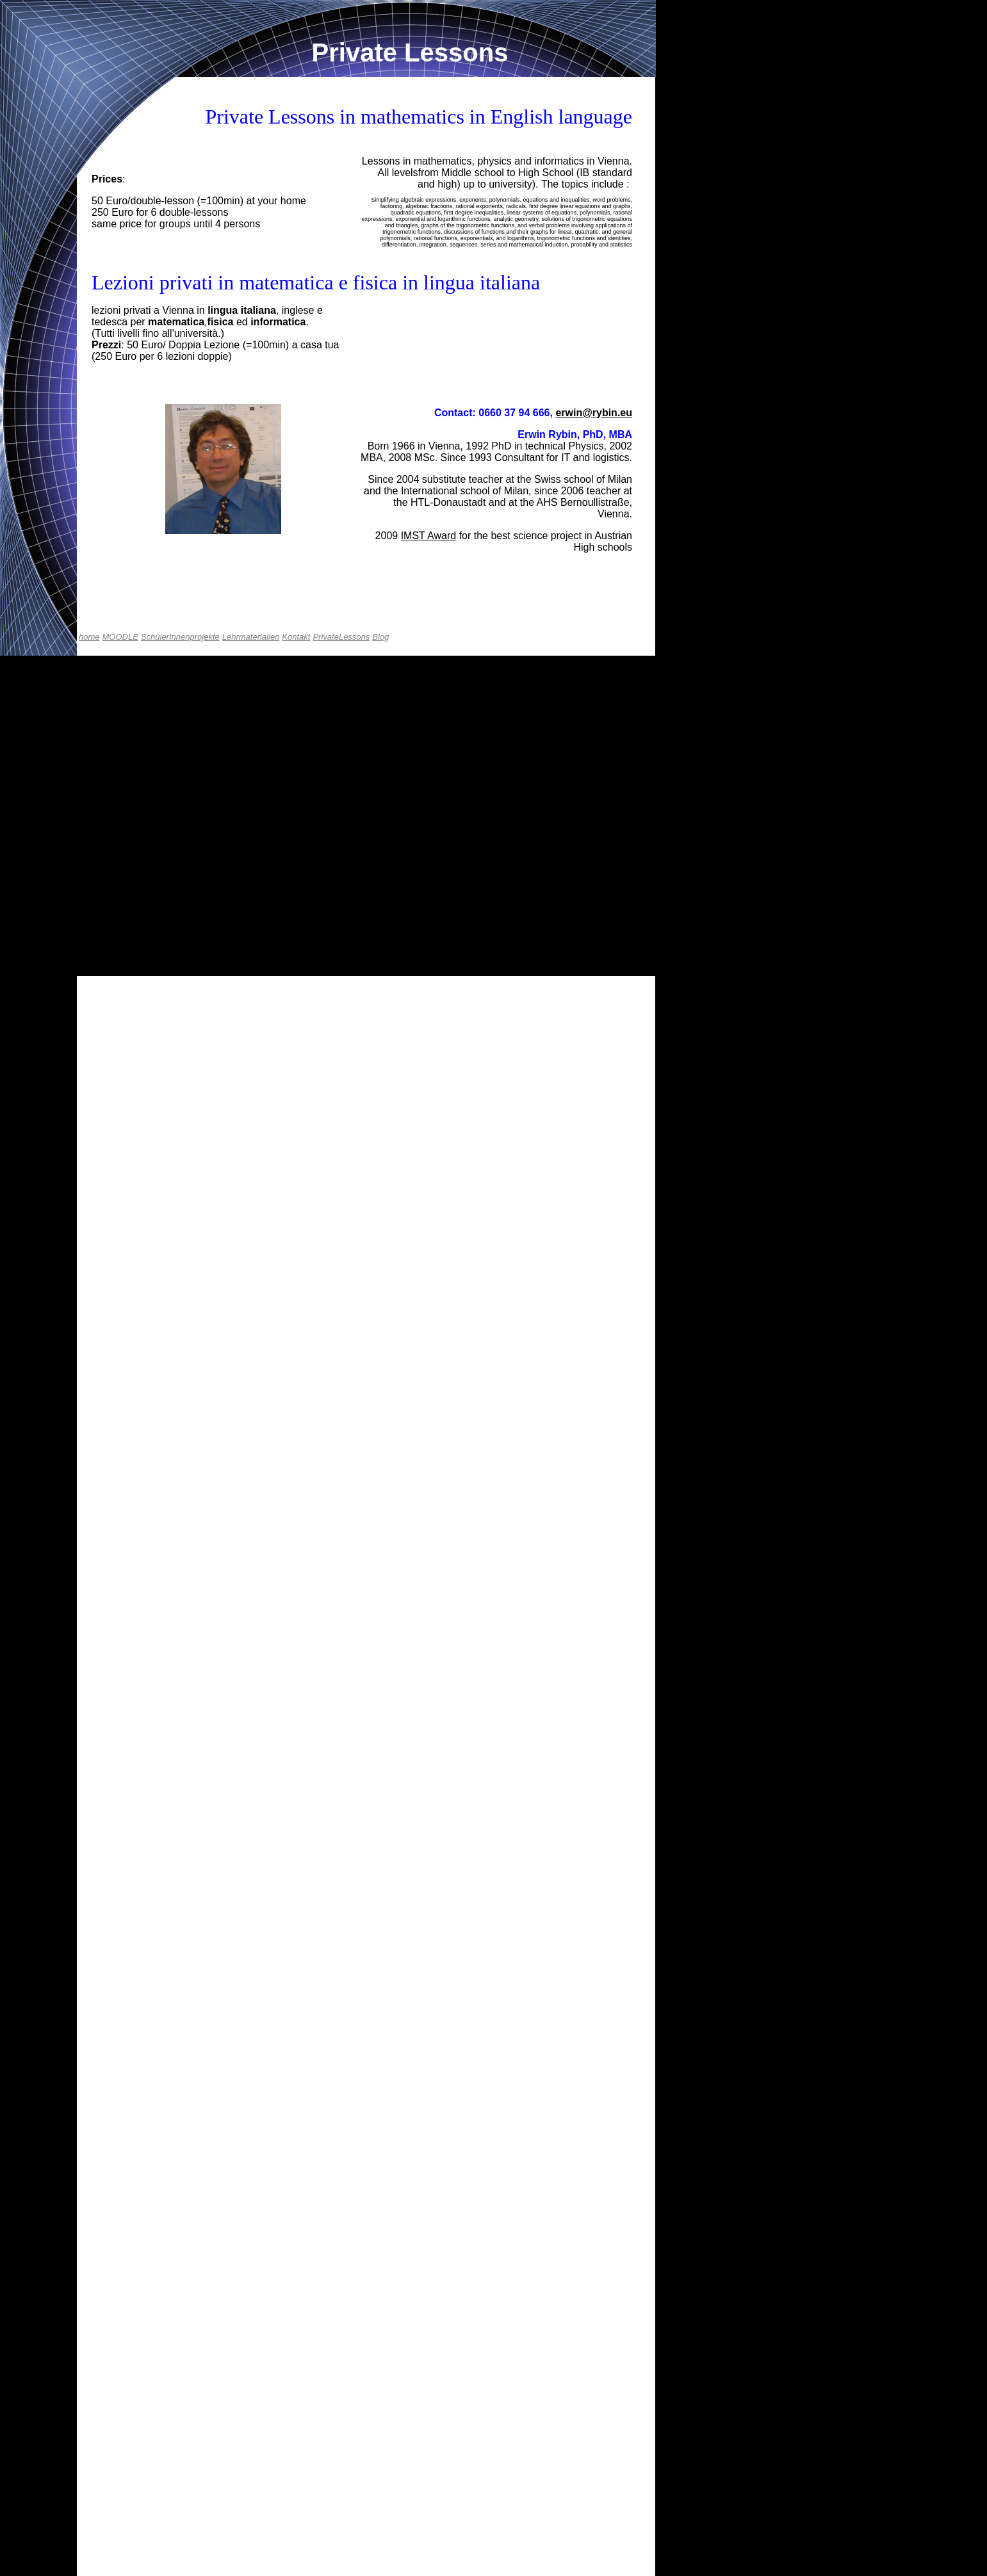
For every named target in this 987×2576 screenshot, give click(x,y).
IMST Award (429, 535)
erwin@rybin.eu (593, 412)
